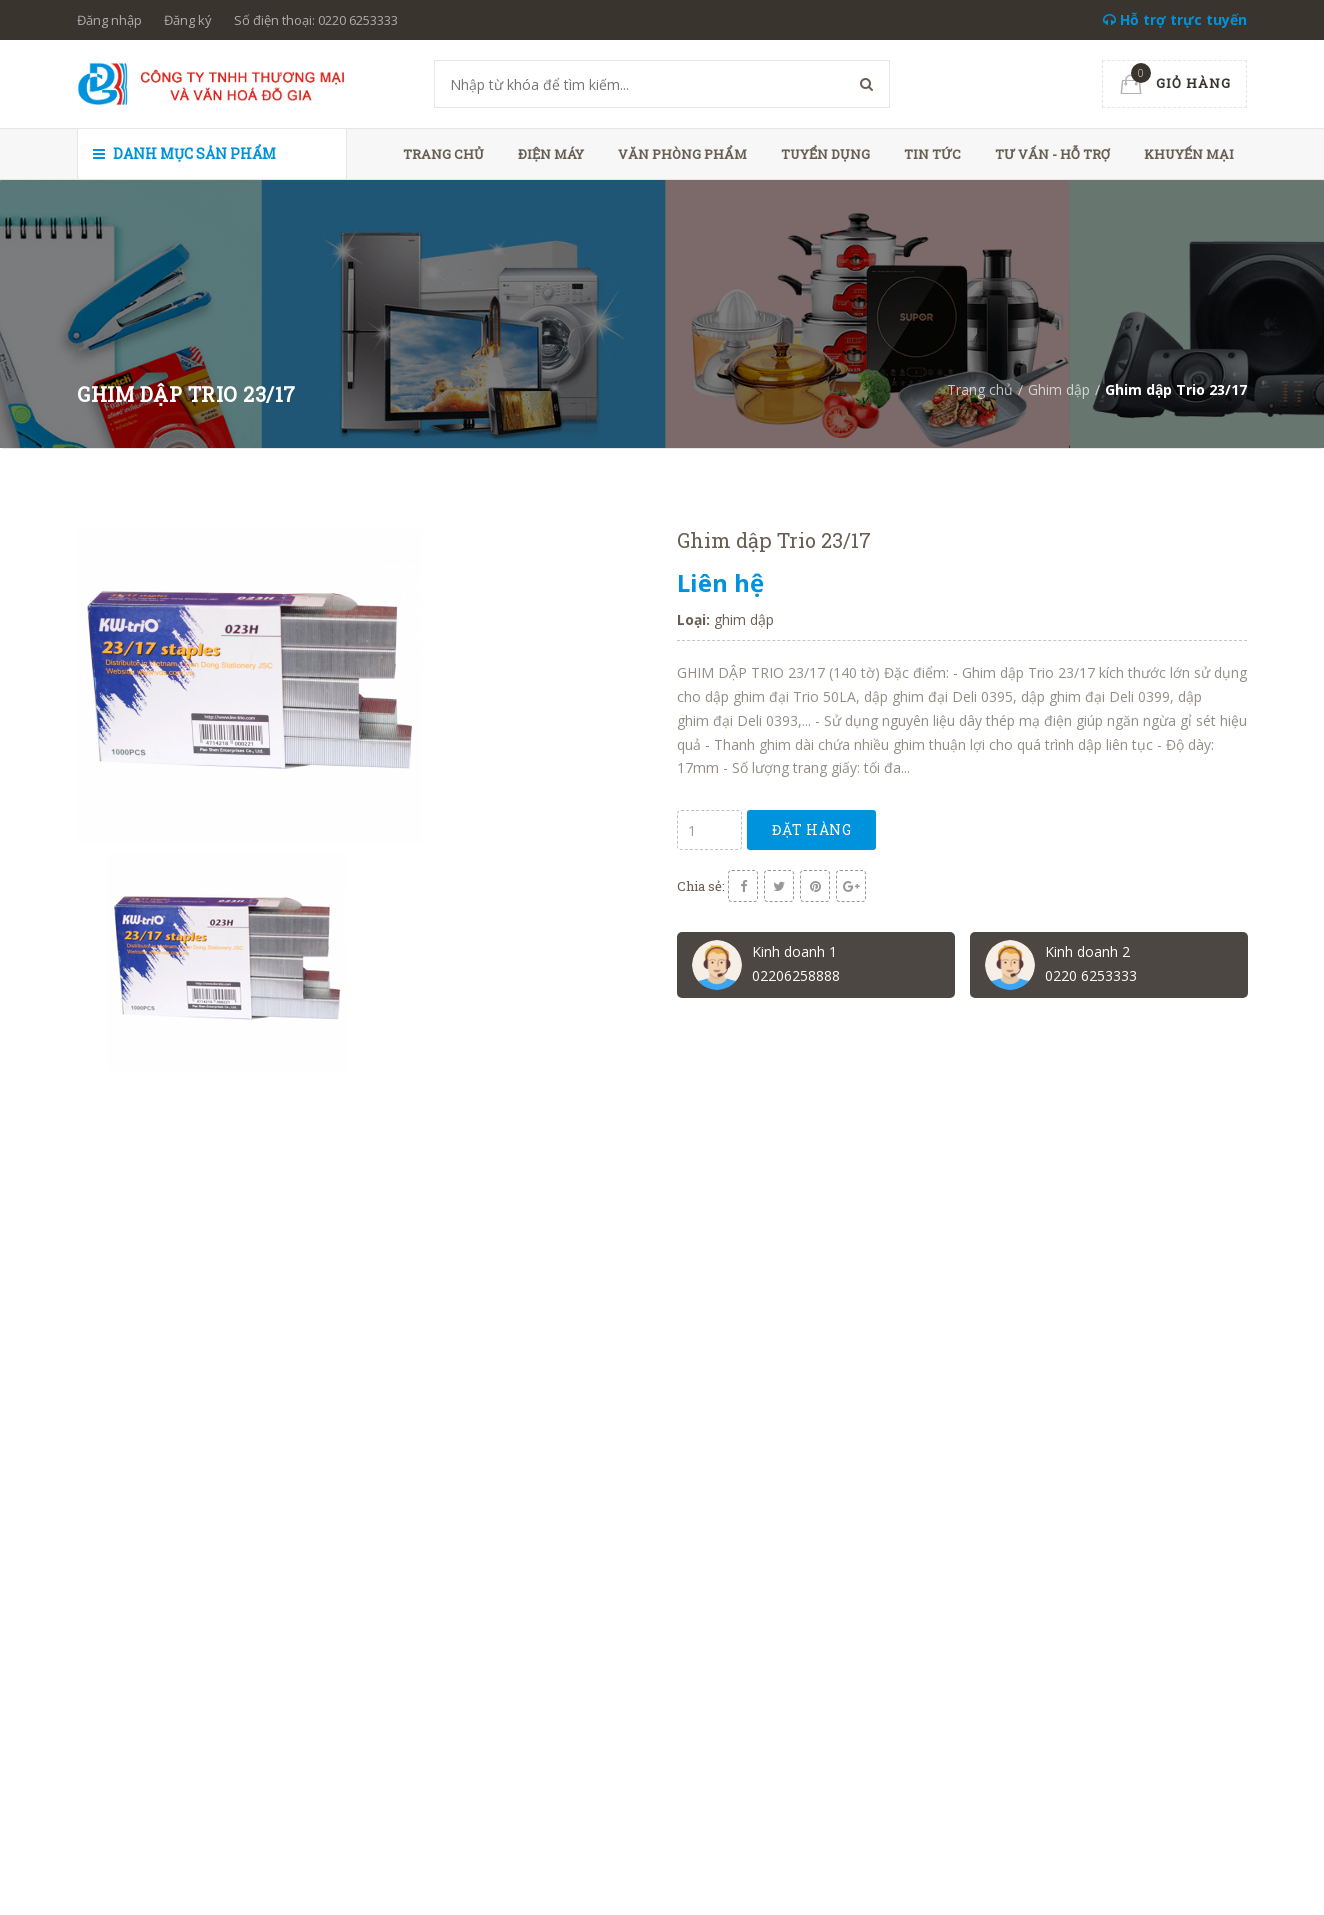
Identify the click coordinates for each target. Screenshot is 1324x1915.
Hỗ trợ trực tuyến (1175, 19)
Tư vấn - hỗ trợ (1052, 154)
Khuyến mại (1189, 154)
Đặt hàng (811, 829)
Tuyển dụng (825, 154)
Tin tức (932, 154)
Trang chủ (443, 154)
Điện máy (551, 154)
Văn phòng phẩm (682, 154)
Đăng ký (188, 20)
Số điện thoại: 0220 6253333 (316, 20)
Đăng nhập (109, 20)
